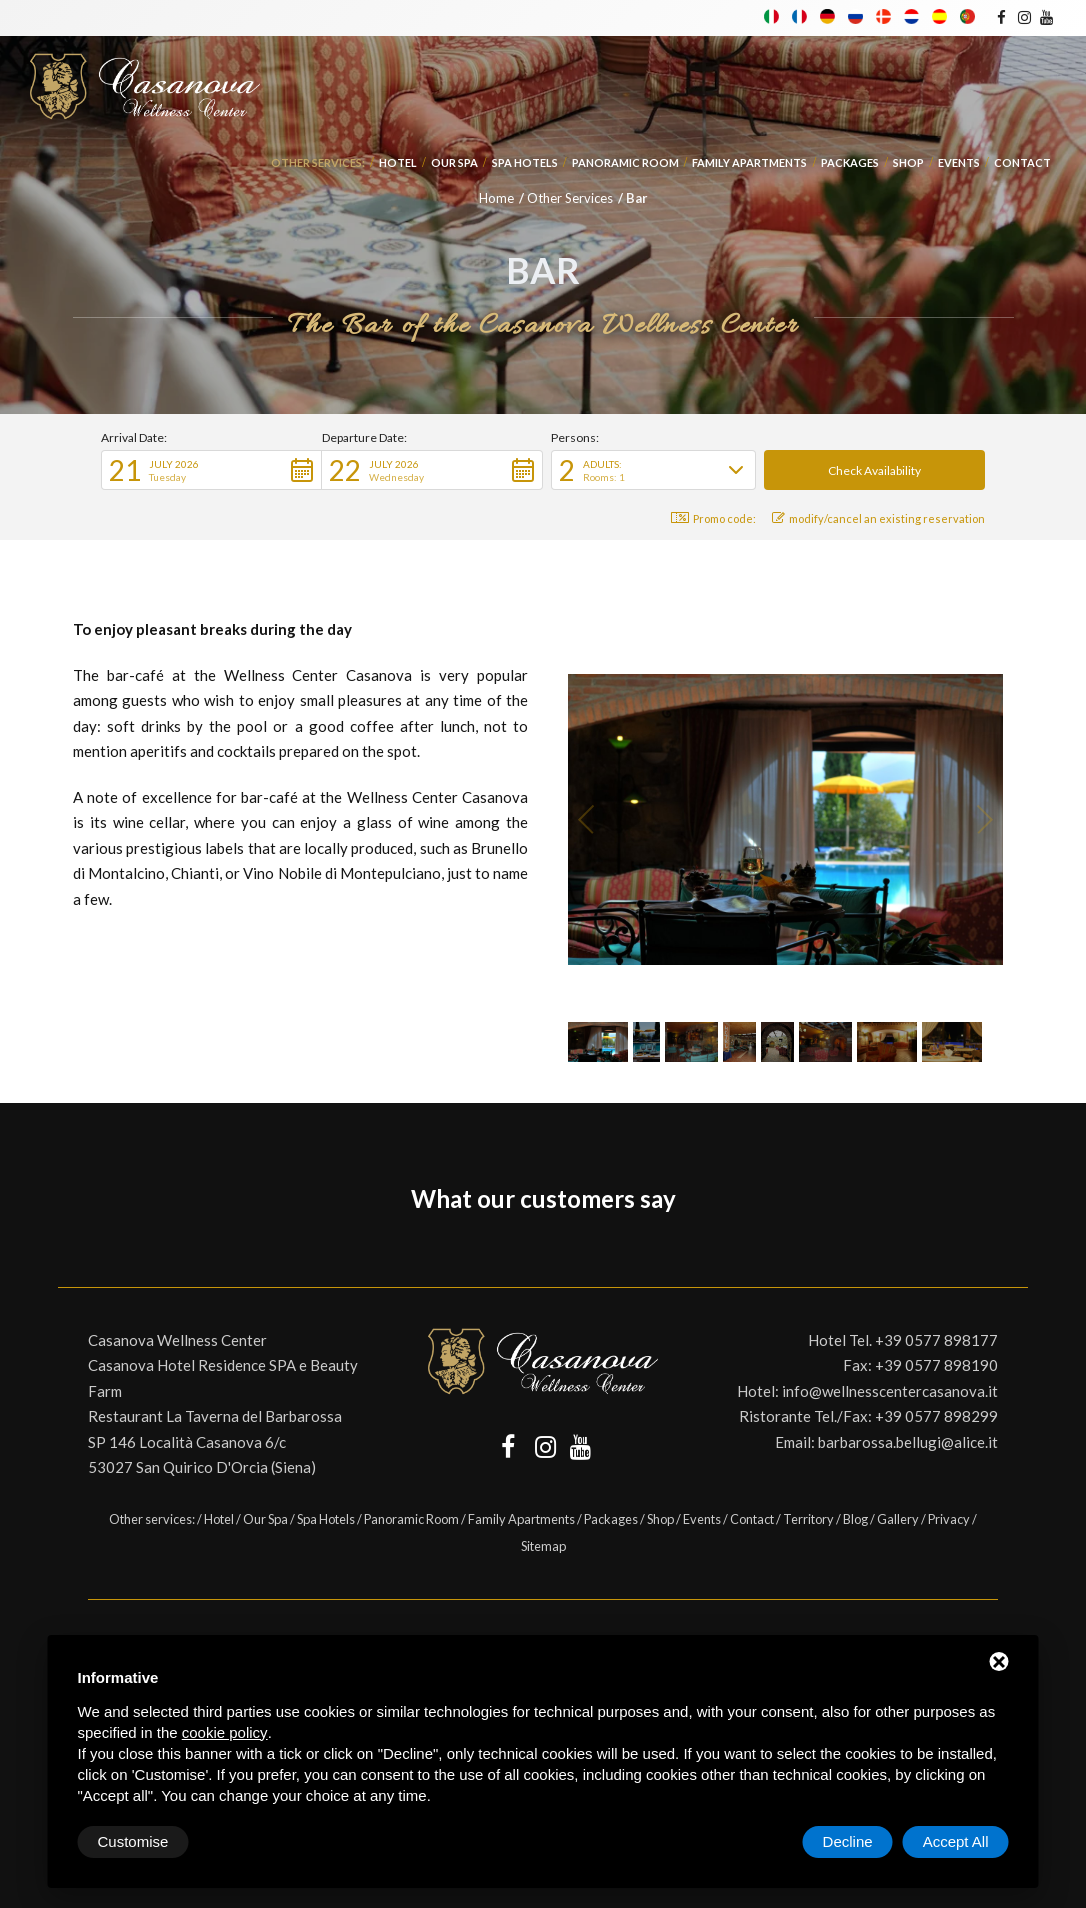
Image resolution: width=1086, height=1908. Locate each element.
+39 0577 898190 (936, 1365)
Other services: (318, 162)
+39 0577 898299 (936, 1416)
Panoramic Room (625, 162)
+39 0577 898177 (936, 1340)
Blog (855, 1519)
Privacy (949, 1519)
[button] (211, 470)
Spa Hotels (525, 162)
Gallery (898, 1519)
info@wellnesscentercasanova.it (890, 1391)
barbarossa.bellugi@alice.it (908, 1442)
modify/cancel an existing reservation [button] (878, 518)
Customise (133, 1841)
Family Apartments (749, 162)
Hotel (398, 162)
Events (959, 162)
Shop (908, 162)
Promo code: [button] (713, 518)
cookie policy (225, 1732)
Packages (850, 162)
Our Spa (454, 162)
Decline (848, 1841)
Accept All (956, 1841)
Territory (808, 1519)
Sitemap (543, 1546)
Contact (1022, 162)
